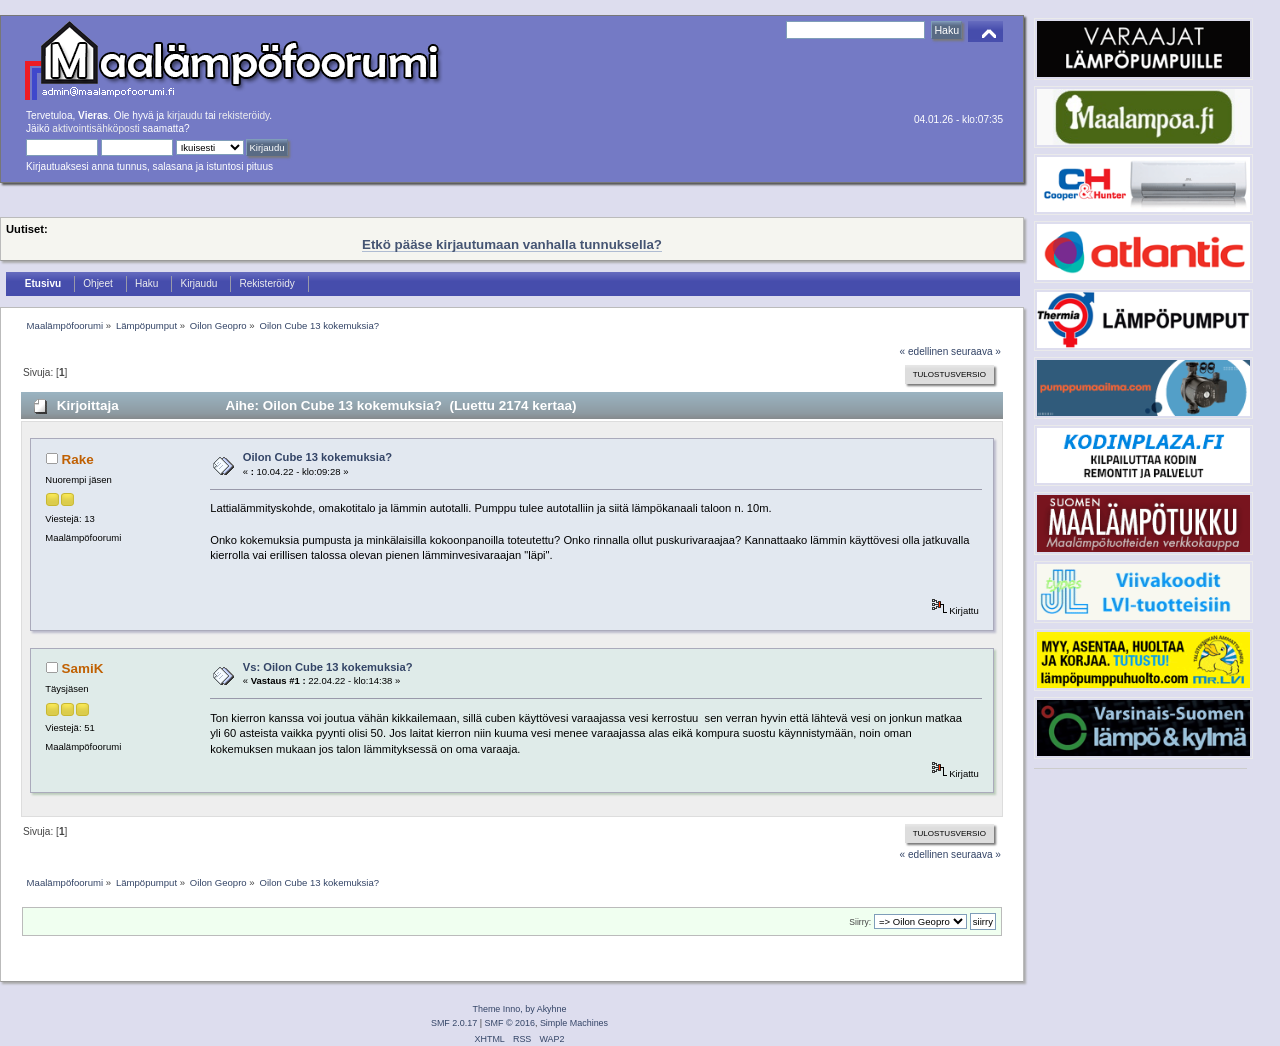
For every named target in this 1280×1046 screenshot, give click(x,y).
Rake (78, 459)
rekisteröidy (244, 115)
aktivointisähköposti (95, 128)
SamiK (83, 668)
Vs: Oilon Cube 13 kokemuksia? (328, 667)
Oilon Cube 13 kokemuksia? (317, 457)
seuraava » (976, 351)
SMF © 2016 (510, 1023)
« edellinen (924, 351)
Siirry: (860, 922)
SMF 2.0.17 (454, 1023)
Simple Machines (574, 1023)
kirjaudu (184, 115)
